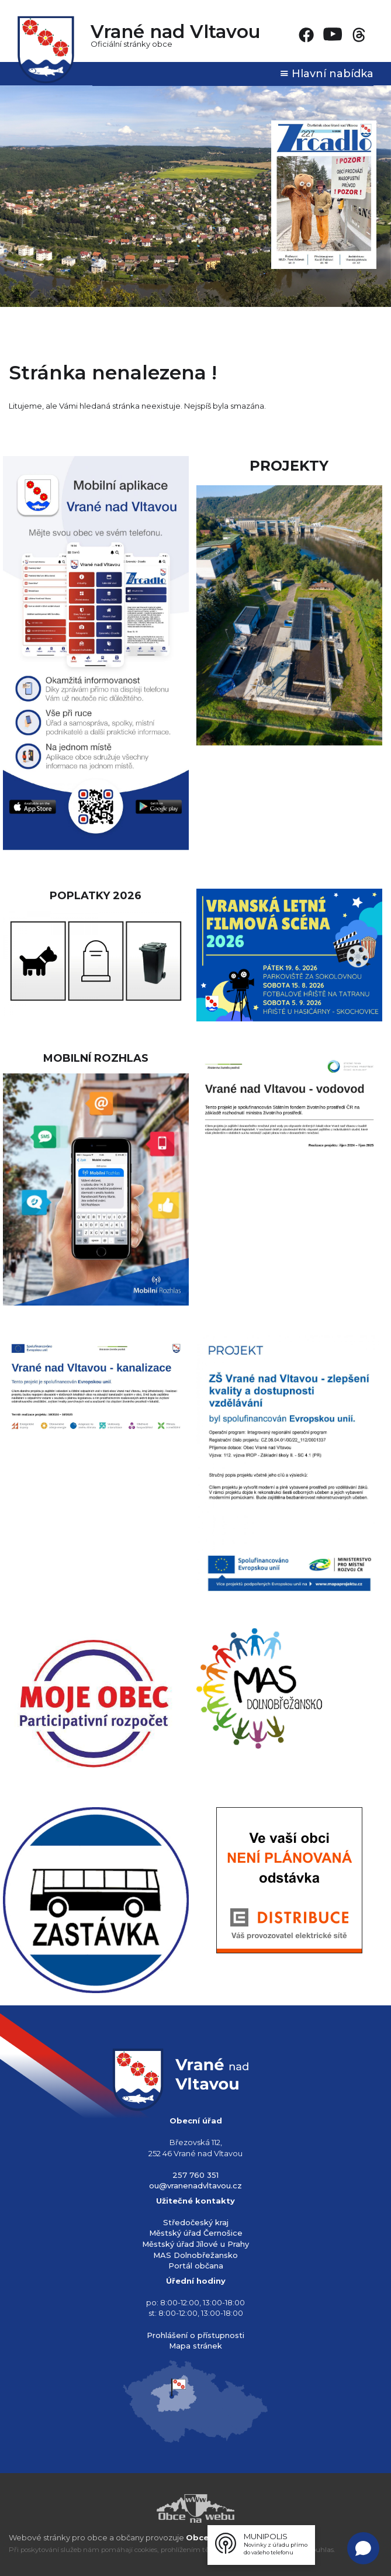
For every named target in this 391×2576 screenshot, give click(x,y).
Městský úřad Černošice (196, 2232)
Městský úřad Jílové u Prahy (195, 2244)
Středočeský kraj (196, 2222)
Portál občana (195, 2265)
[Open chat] (363, 2548)
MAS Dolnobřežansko (195, 2255)
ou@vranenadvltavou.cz (195, 2185)
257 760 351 (195, 2175)
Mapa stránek (195, 2345)
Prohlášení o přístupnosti (195, 2335)
